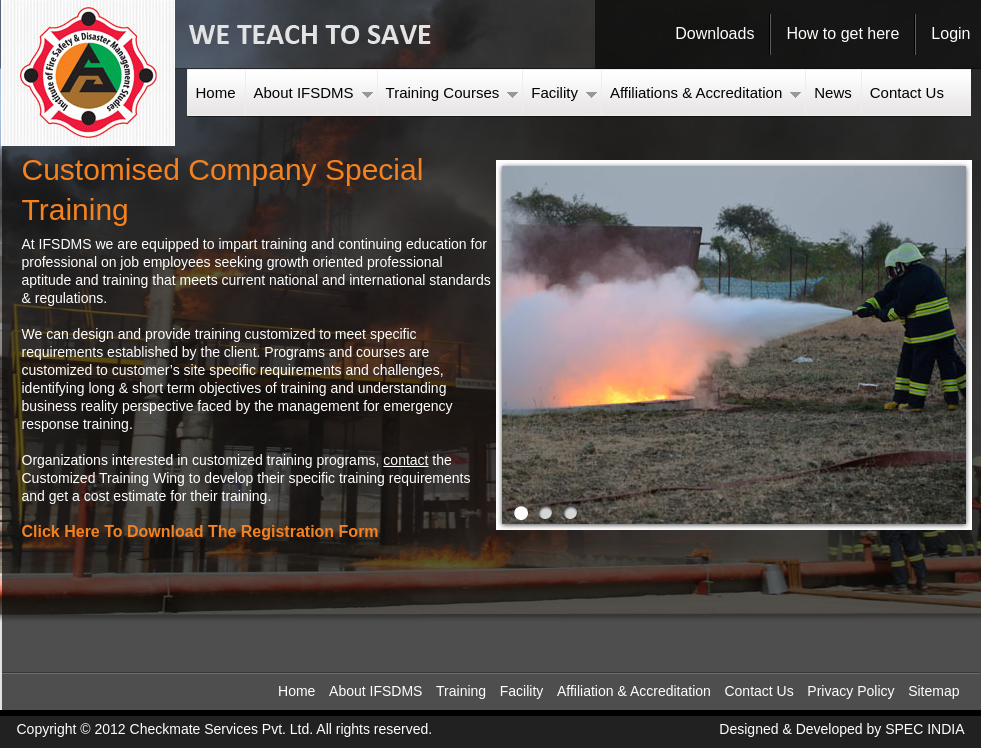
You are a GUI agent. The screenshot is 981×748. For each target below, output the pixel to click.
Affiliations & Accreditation (705, 92)
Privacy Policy (850, 691)
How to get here (842, 33)
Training (461, 691)
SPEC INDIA (924, 729)
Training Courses (452, 92)
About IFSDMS (313, 92)
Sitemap (933, 691)
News (833, 92)
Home (216, 92)
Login (950, 33)
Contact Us (907, 92)
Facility (564, 92)
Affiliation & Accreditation (634, 691)
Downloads (714, 33)
